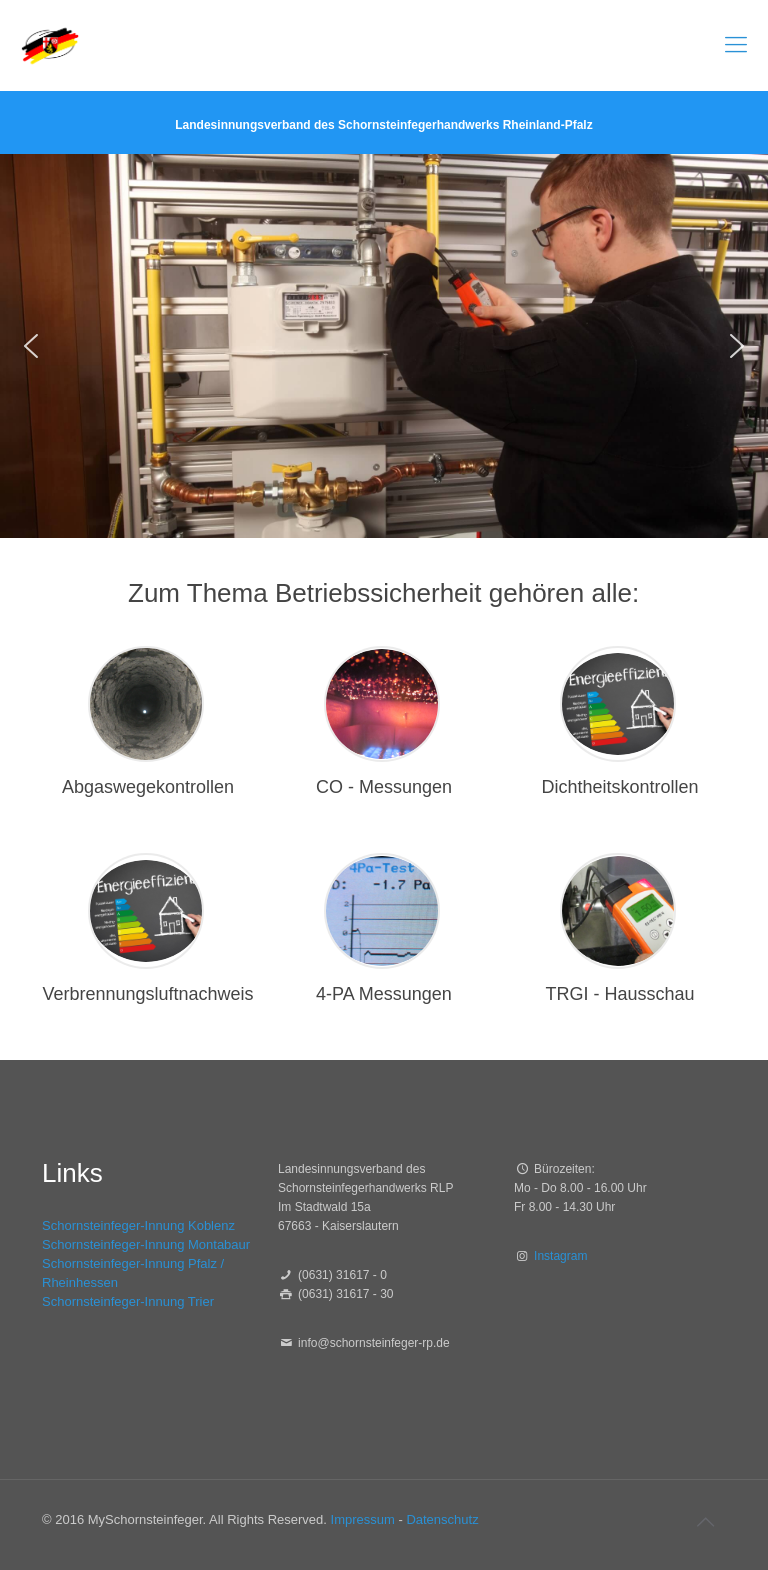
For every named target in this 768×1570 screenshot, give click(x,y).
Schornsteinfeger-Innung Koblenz (138, 1225)
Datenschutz (442, 1519)
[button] (31, 346)
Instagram (560, 1256)
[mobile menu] (736, 45)
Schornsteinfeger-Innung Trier (128, 1301)
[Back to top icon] (705, 1522)
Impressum (363, 1519)
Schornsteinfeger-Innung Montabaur (146, 1244)
